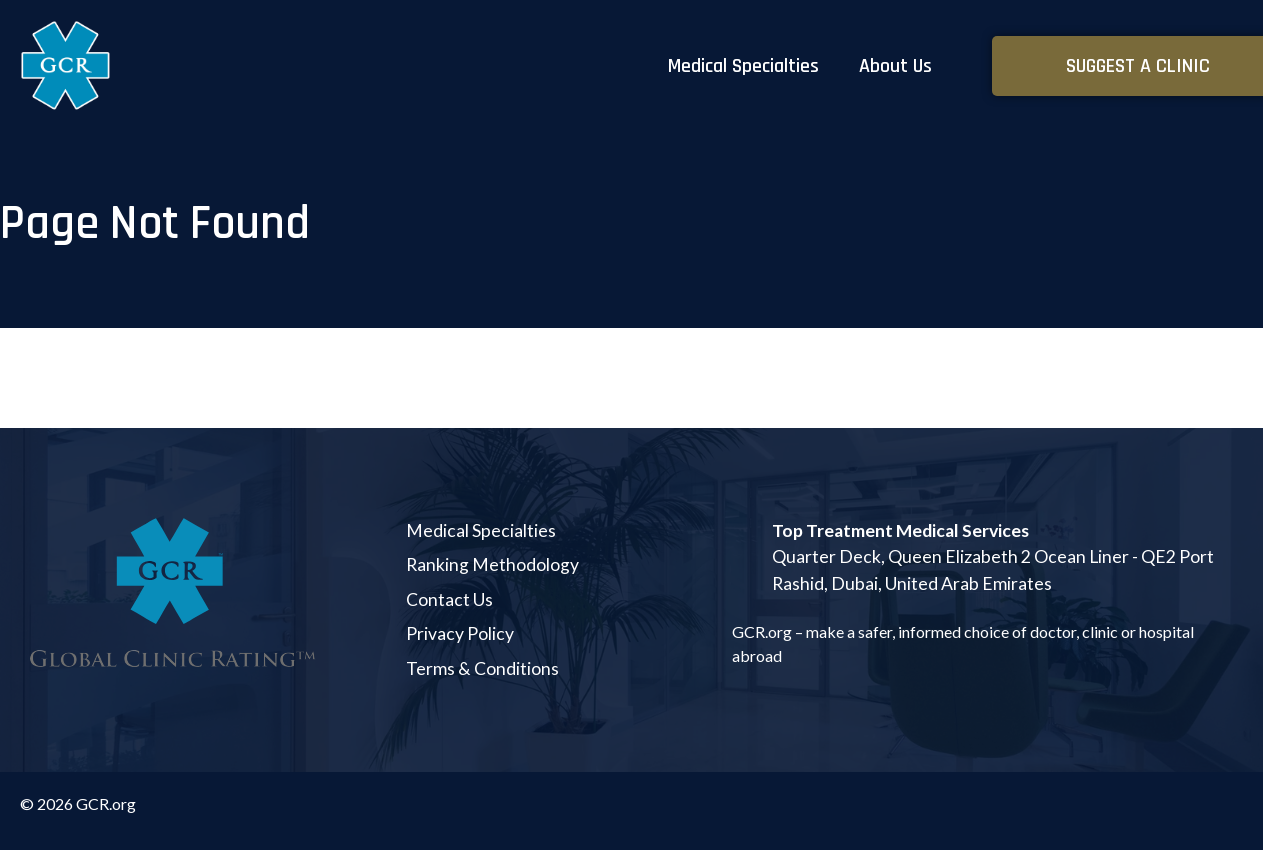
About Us (895, 66)
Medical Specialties (743, 66)
